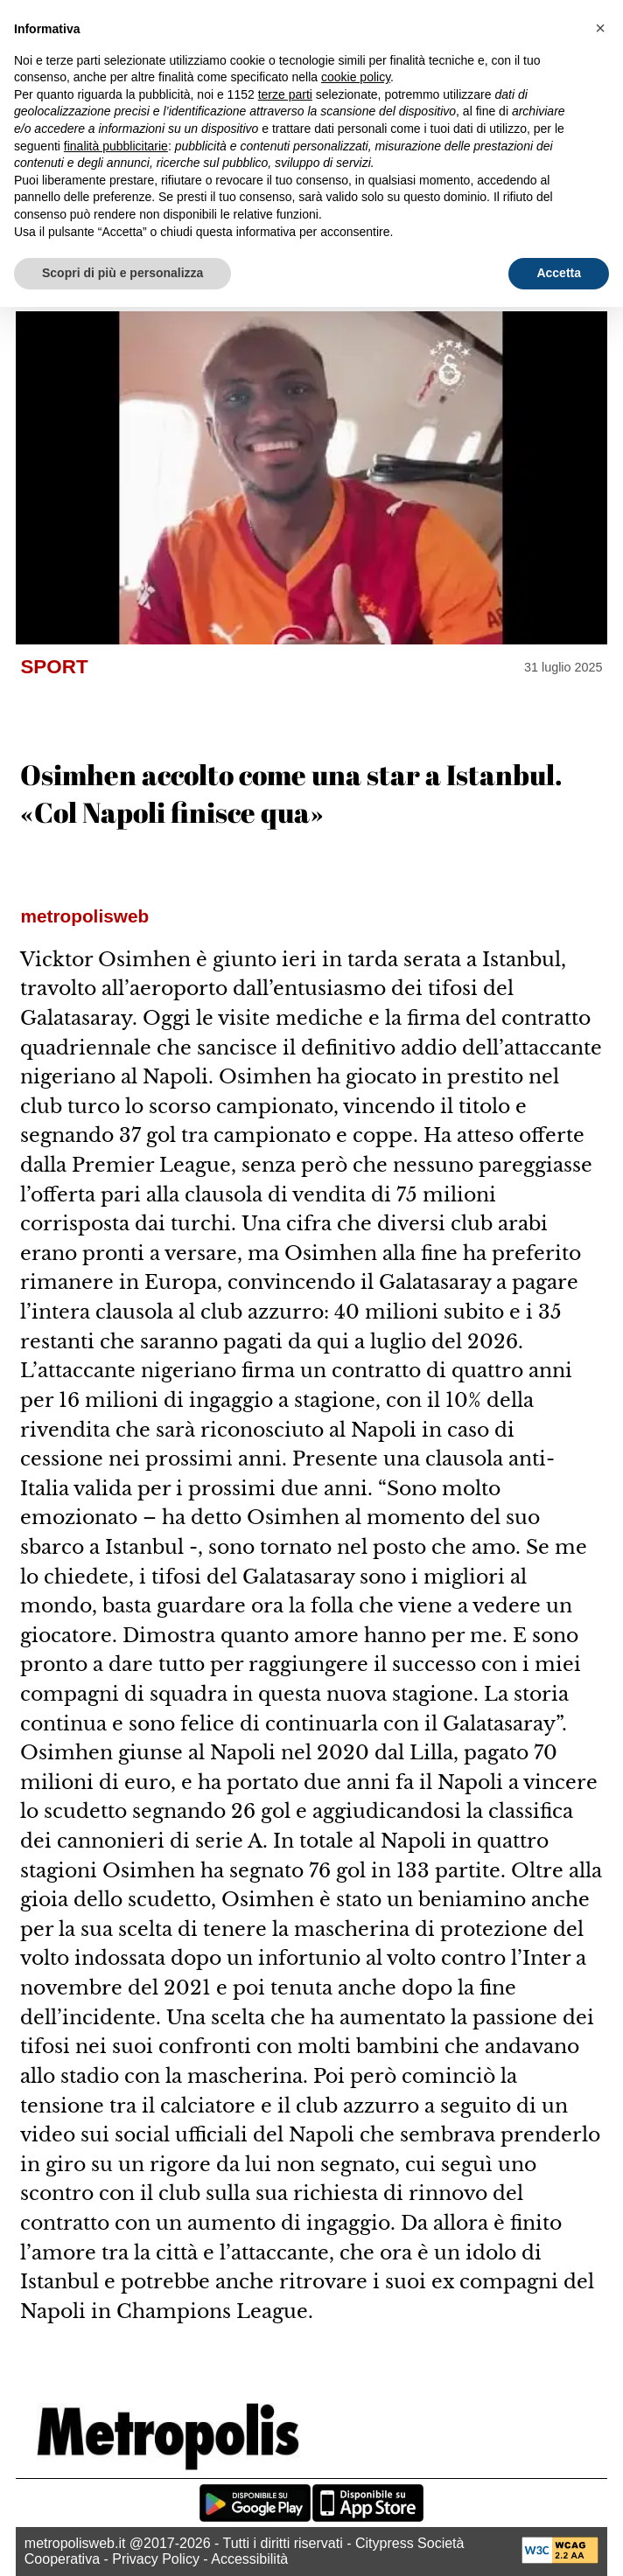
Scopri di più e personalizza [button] (122, 273)
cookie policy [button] (355, 77)
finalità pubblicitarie (116, 146)
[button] (600, 28)
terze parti (285, 94)
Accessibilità (249, 2559)
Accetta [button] (558, 273)
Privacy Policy (156, 2559)
